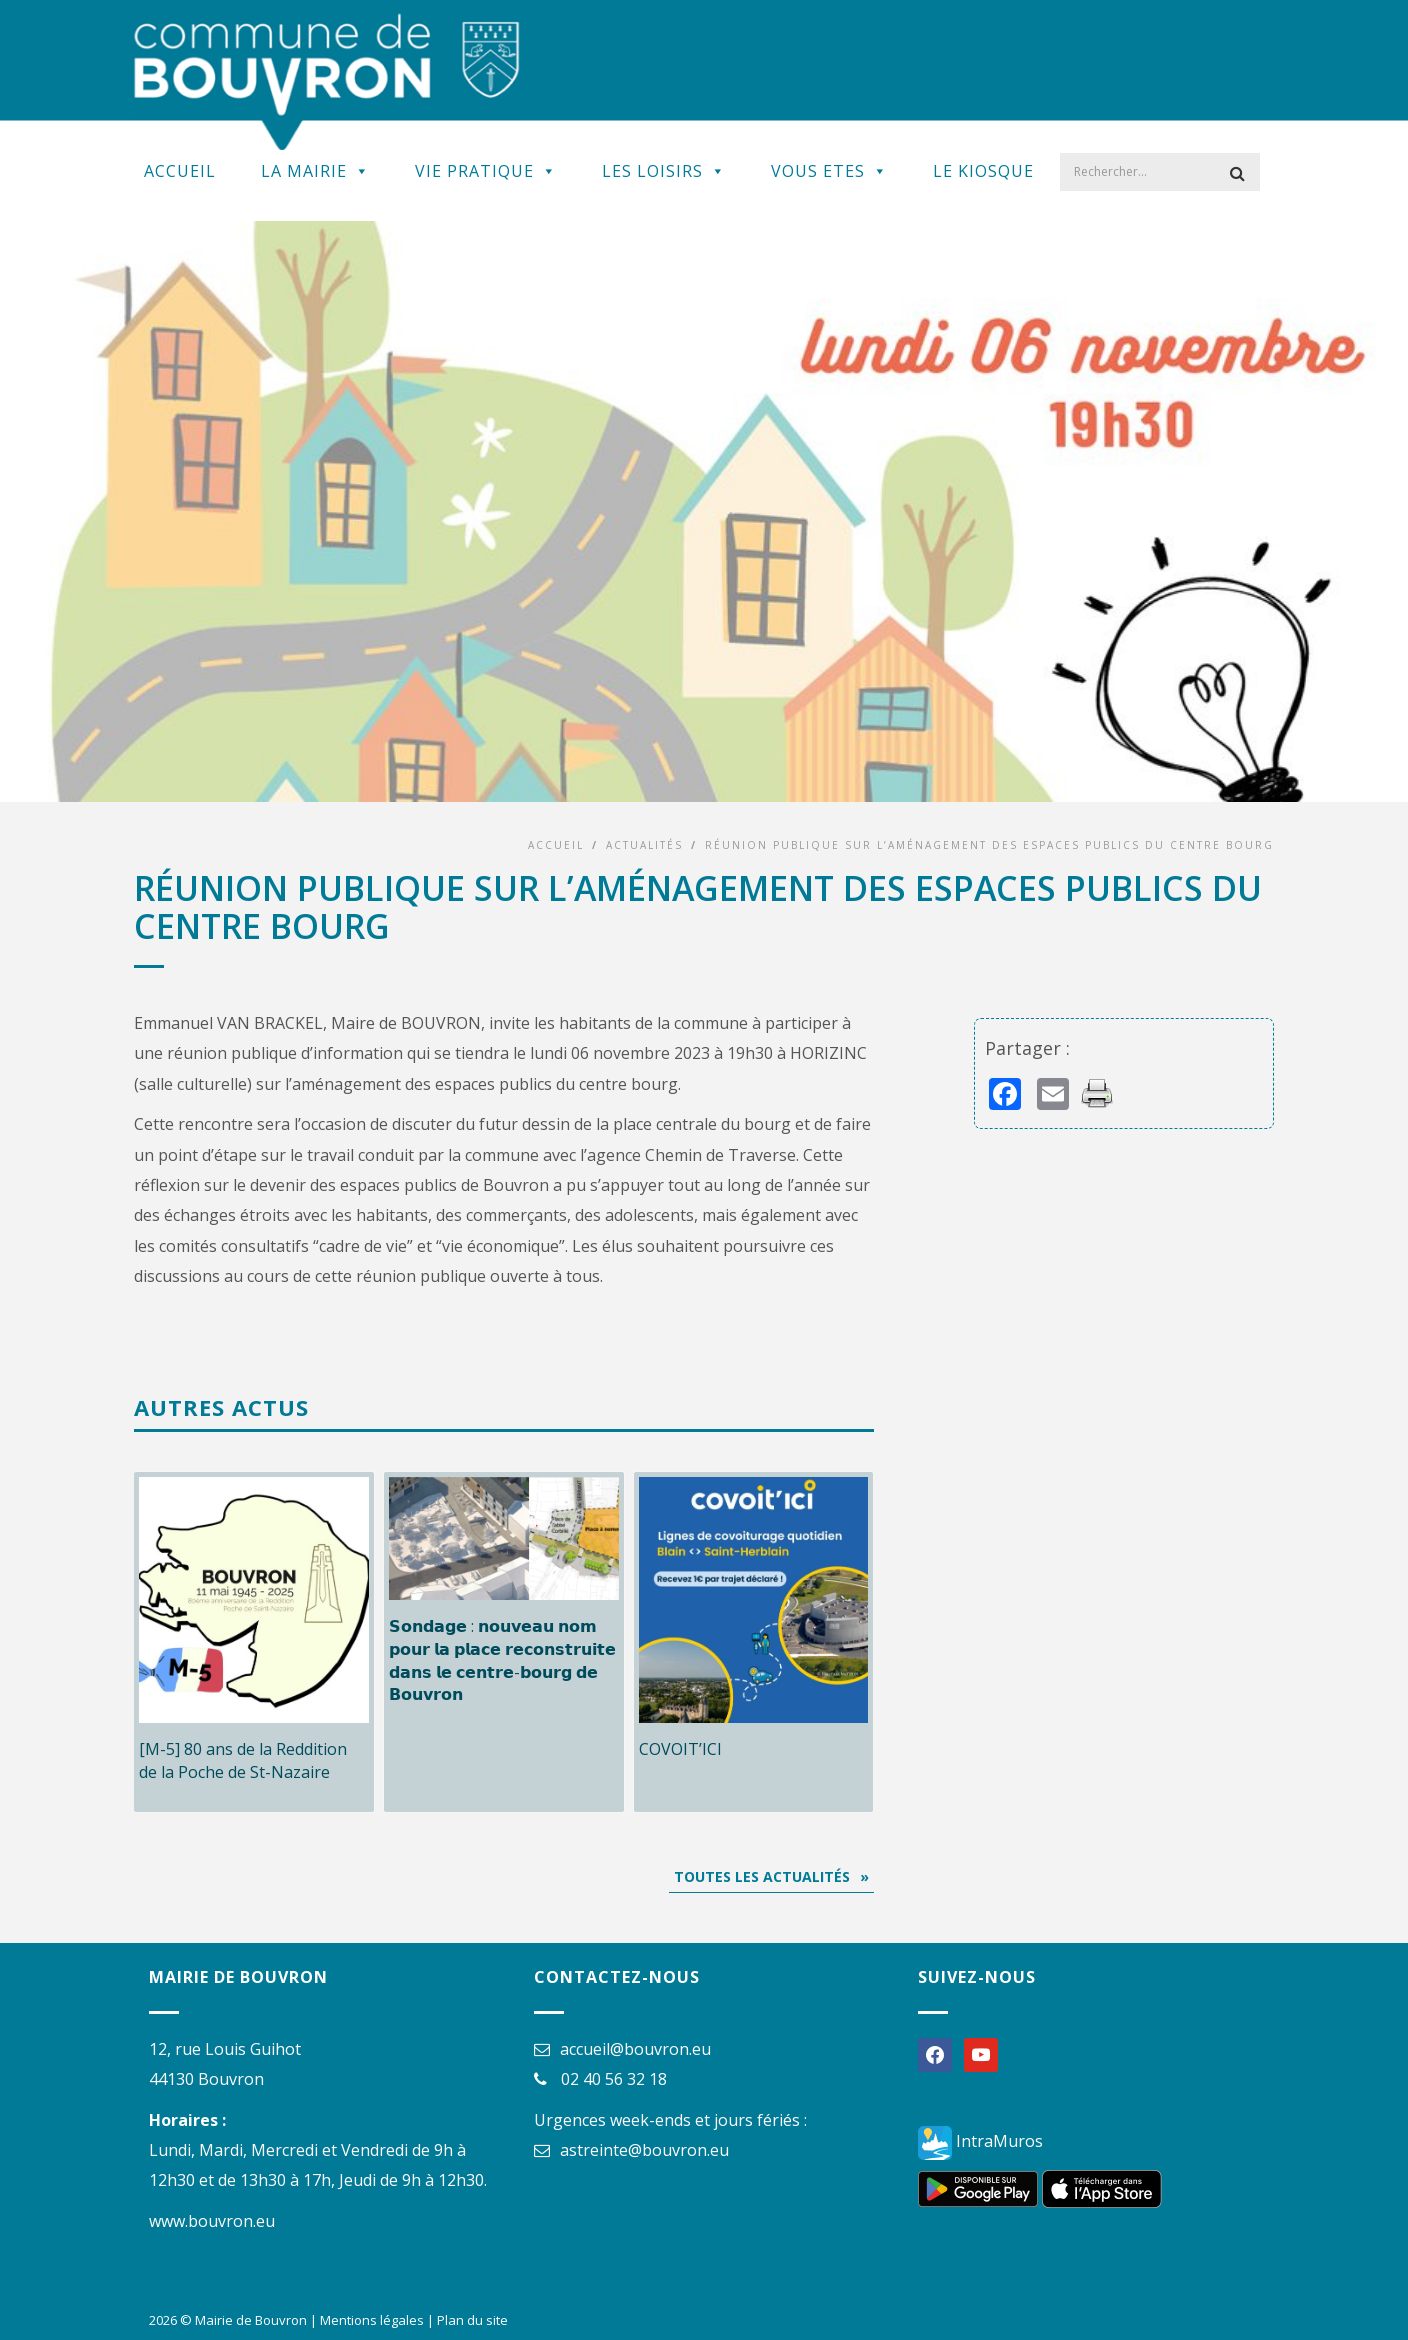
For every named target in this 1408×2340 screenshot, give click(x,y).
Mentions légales (372, 2320)
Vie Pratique (486, 171)
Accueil (180, 171)
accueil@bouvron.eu (635, 2049)
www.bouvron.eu (212, 2221)
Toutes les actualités (762, 1876)
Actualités (644, 845)
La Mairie (315, 171)
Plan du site (472, 2320)
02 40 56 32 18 (614, 2079)
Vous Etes (829, 171)
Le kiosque (983, 171)
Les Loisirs (664, 171)
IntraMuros (980, 2141)
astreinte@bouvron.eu (644, 2150)
